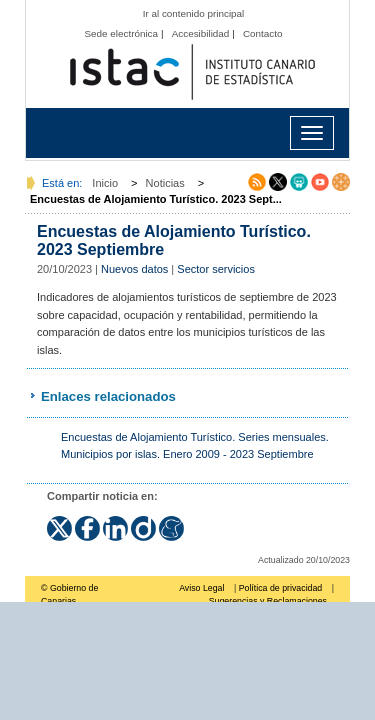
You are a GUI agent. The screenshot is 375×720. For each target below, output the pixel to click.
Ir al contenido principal (194, 13)
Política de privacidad (281, 588)
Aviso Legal (201, 588)
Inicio (105, 183)
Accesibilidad (201, 33)
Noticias (165, 183)
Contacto (263, 33)
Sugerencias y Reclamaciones (268, 601)
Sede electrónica (121, 33)
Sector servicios (216, 269)
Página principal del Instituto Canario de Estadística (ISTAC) (192, 72)
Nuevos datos (134, 269)
